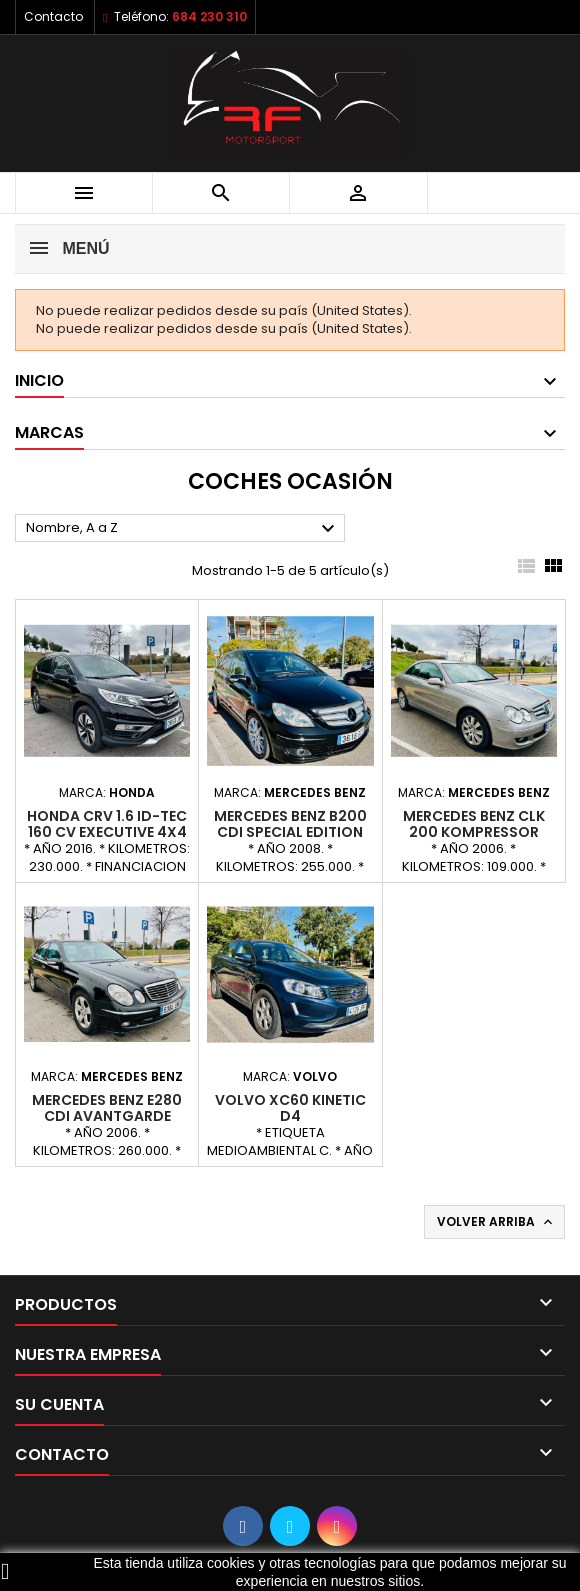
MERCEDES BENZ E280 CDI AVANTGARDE (107, 1108)
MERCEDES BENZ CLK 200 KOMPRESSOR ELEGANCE (474, 832)
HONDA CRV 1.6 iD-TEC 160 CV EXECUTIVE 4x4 (107, 824)
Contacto (53, 16)
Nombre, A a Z (183, 529)
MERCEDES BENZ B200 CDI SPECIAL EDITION (290, 824)
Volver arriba (496, 1222)
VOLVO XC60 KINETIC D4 (290, 1108)
